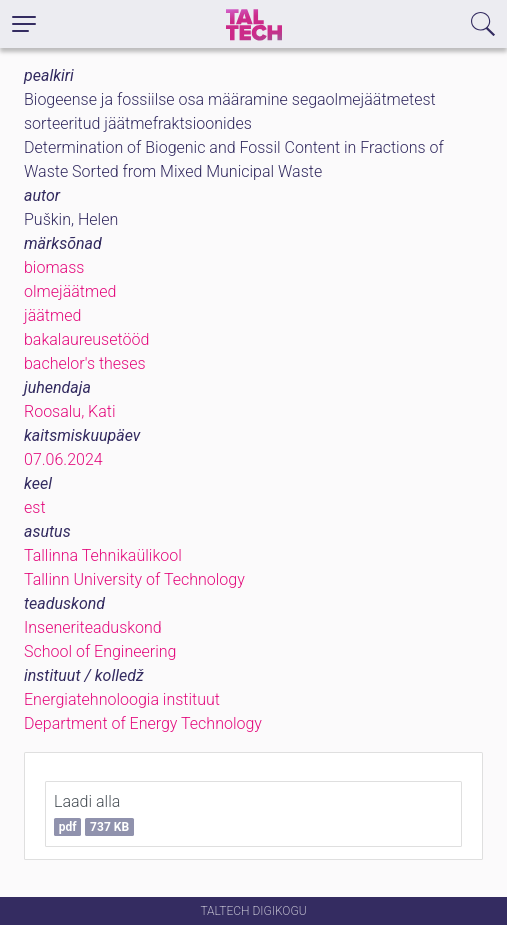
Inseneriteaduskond (93, 627)
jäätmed (52, 315)
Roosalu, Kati (70, 411)
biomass (54, 267)
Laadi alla (94, 814)
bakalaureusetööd (86, 339)
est (35, 507)
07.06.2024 (63, 459)
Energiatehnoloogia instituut (122, 699)
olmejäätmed (70, 291)
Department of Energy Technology (143, 723)
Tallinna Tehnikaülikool (103, 555)
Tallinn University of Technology (134, 579)
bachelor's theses (85, 363)
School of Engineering (100, 651)
